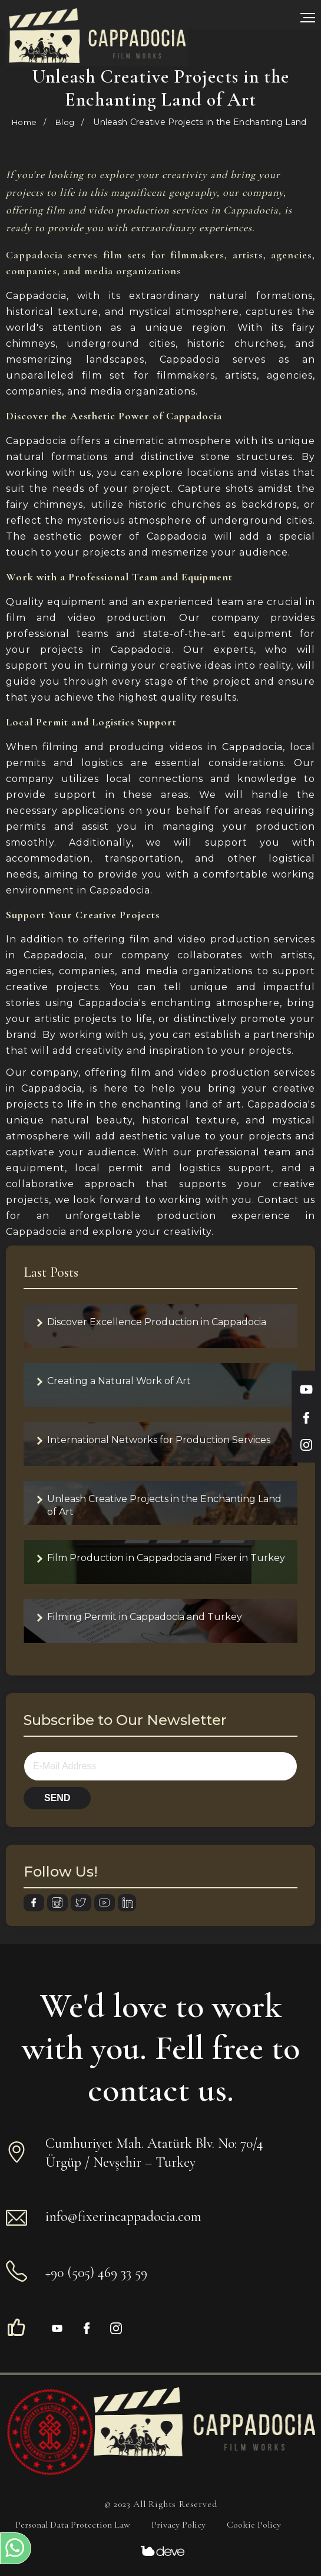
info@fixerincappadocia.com (123, 2216)
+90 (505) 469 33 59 (96, 2272)
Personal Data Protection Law (72, 2525)
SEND (57, 1798)
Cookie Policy (254, 2525)
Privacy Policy (178, 2525)
